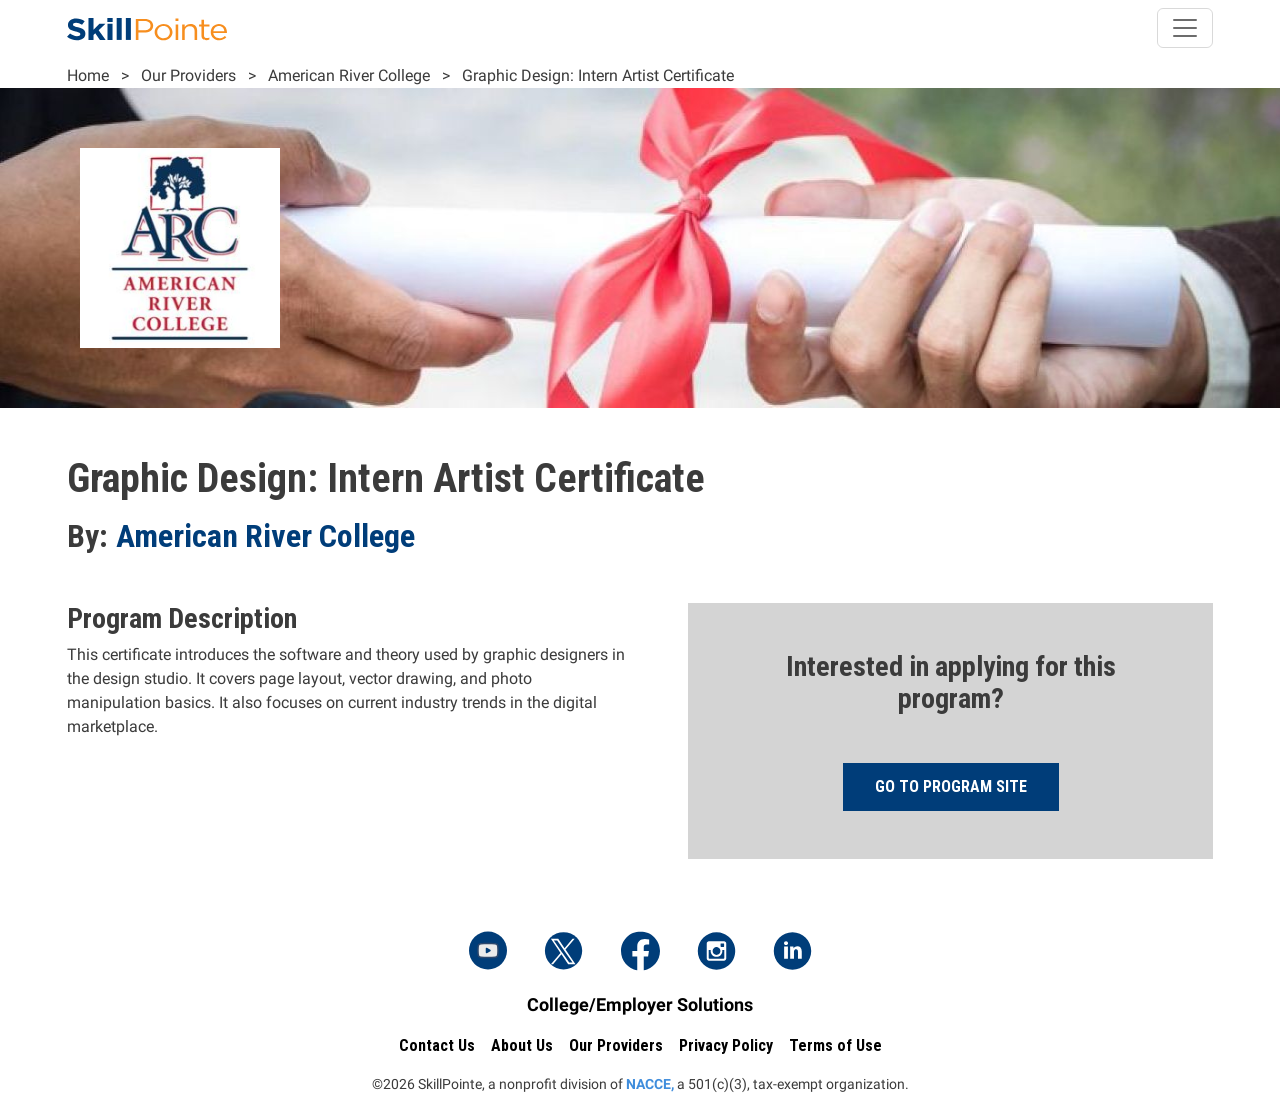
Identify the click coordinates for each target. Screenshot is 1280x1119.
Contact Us (437, 1045)
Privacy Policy (726, 1045)
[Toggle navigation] (1185, 28)
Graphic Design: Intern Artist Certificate (598, 75)
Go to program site (951, 786)
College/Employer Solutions (640, 1004)
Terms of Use (835, 1045)
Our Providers (188, 75)
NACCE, (650, 1084)
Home (88, 75)
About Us (522, 1045)
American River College (349, 75)
